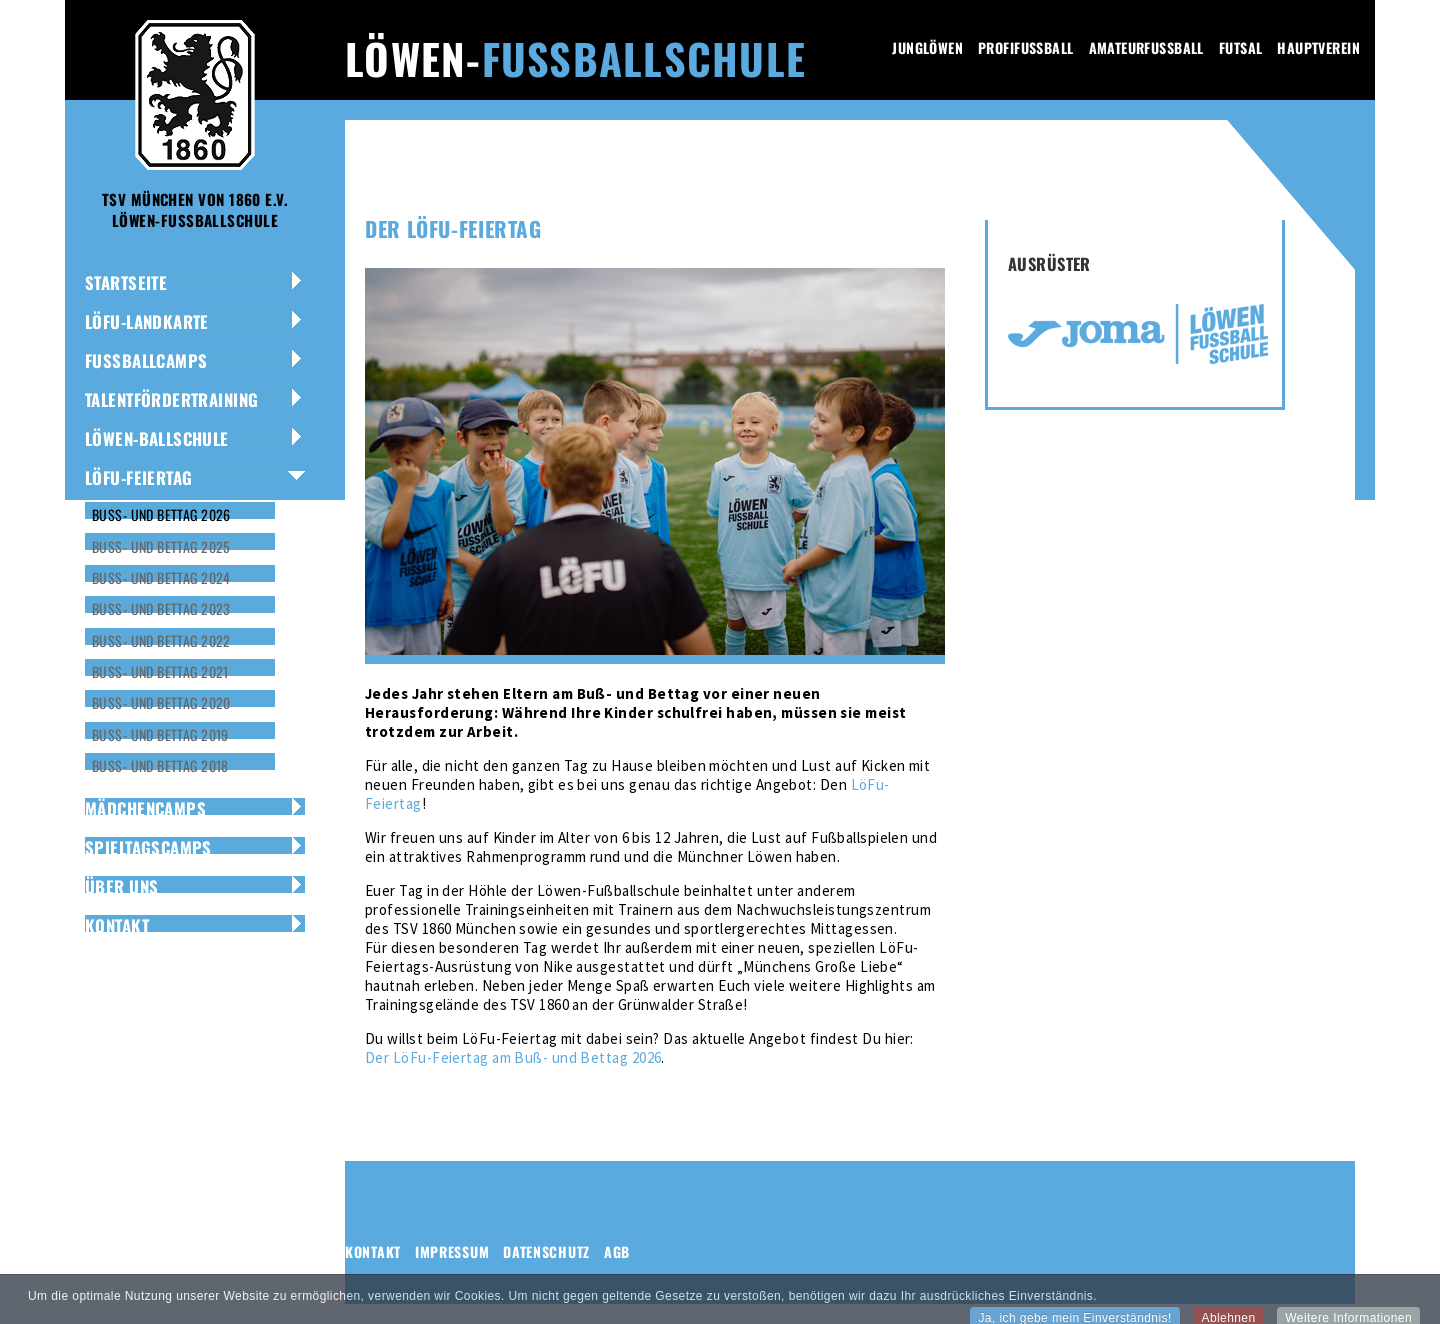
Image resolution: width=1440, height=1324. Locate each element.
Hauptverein (1318, 47)
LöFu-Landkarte (147, 321)
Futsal (1241, 47)
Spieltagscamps (148, 847)
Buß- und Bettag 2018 (160, 765)
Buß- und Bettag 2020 (161, 702)
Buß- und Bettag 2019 (160, 734)
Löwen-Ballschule (157, 438)
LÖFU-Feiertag (138, 477)
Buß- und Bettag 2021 (160, 671)
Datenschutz (546, 1251)
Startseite (126, 282)
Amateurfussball (1146, 47)
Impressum (452, 1251)
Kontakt (117, 925)
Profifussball (1025, 47)
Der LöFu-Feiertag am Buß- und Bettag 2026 (513, 1057)
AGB (617, 1251)
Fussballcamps (146, 360)
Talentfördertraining (171, 399)
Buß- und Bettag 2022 (161, 640)
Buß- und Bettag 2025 (161, 546)
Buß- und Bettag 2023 (161, 608)
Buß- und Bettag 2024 (161, 577)
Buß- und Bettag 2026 (161, 514)
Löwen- (575, 58)
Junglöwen (927, 47)
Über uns (121, 886)
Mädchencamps (145, 808)
